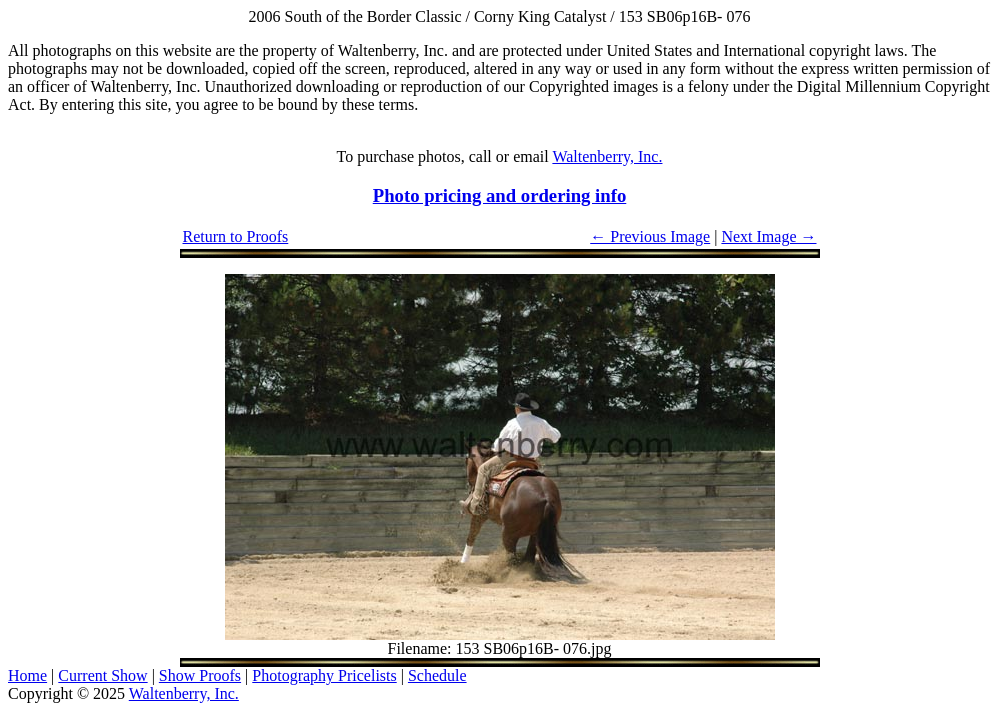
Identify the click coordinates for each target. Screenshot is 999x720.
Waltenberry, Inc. (607, 156)
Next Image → (768, 236)
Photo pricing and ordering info (500, 195)
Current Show (102, 675)
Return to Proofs (236, 236)
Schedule (437, 675)
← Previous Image (650, 236)
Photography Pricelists (324, 675)
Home (27, 675)
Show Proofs (200, 675)
